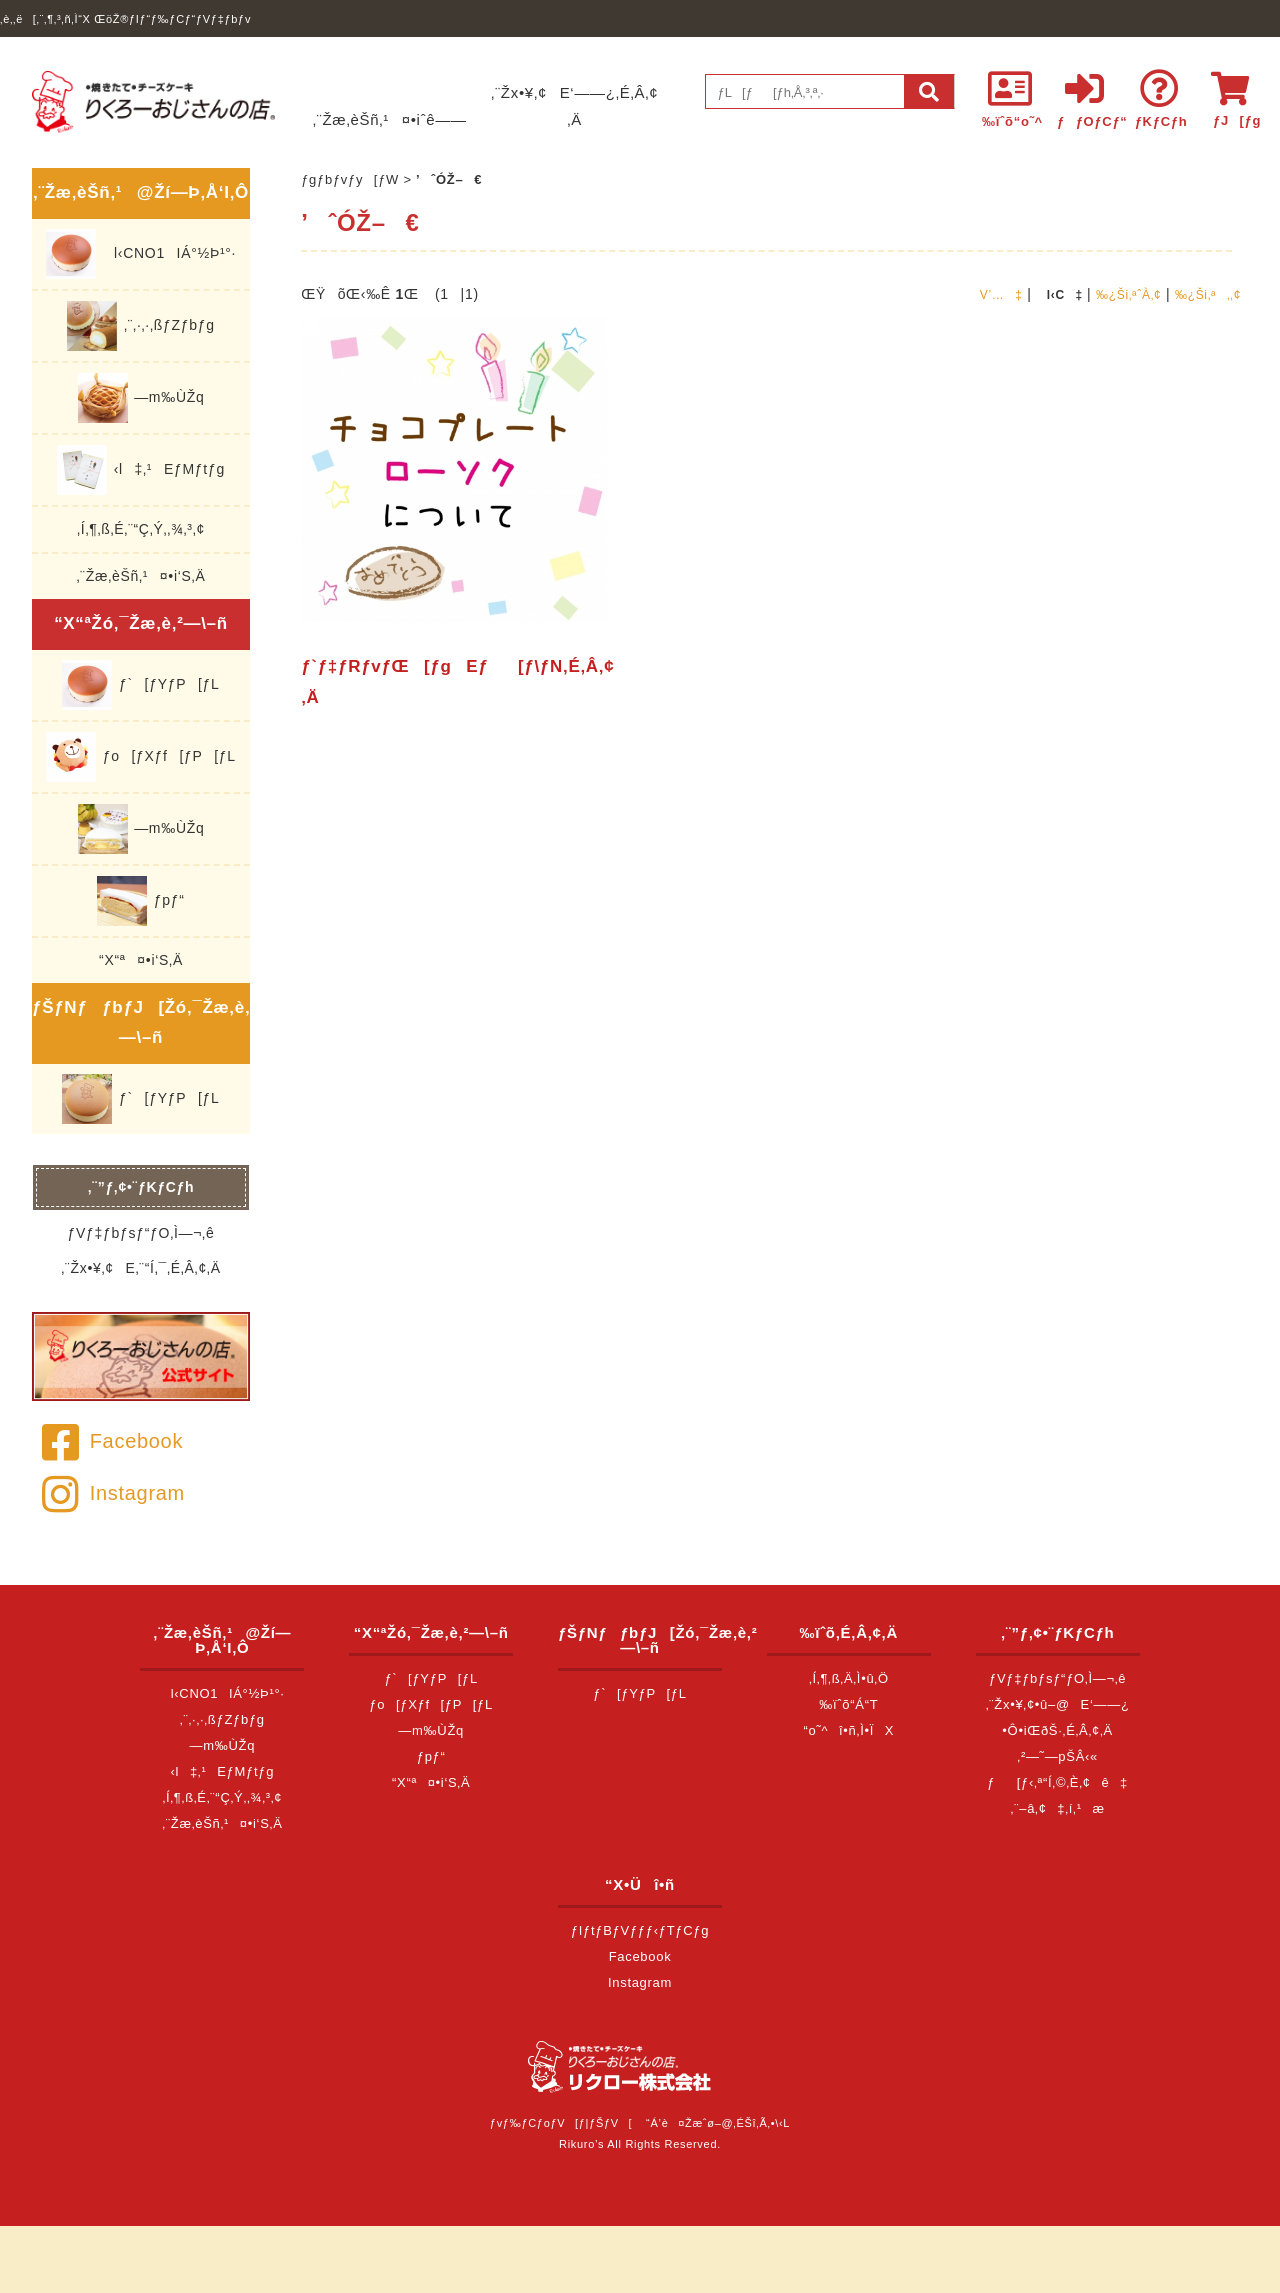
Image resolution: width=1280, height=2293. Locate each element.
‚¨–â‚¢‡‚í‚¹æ (1058, 1808)
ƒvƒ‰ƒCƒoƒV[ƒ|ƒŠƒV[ (561, 2123)
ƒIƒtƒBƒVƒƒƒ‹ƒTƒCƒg (640, 1930)
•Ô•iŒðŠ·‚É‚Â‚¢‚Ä (1057, 1730)
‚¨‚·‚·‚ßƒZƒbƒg (140, 326)
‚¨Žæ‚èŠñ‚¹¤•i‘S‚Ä (141, 576)
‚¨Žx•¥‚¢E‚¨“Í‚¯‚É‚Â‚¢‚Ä (140, 1268)
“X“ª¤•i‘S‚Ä (141, 960)
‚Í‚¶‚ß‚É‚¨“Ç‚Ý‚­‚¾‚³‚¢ (141, 529)
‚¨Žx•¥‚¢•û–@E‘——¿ (1058, 1704)
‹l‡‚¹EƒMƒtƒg (141, 470)
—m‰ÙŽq (141, 398)
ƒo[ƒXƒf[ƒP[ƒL (141, 757)
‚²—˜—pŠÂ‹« (1057, 1756)
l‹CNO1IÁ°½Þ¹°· (141, 254)
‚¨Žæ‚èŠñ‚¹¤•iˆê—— (390, 119)
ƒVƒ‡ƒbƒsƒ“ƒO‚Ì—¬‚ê (141, 1233)
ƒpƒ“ (140, 901)
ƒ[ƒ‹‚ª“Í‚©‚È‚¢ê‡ (1057, 1782)
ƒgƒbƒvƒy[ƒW (350, 179)
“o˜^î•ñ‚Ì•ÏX (849, 1730)
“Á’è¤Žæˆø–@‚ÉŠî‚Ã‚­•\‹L (718, 2123)
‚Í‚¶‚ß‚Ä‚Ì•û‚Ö (849, 1678)
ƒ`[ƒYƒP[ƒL (140, 685)
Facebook (112, 1441)
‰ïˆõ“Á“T (848, 1704)
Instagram (113, 1493)
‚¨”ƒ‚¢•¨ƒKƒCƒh (141, 1187)
